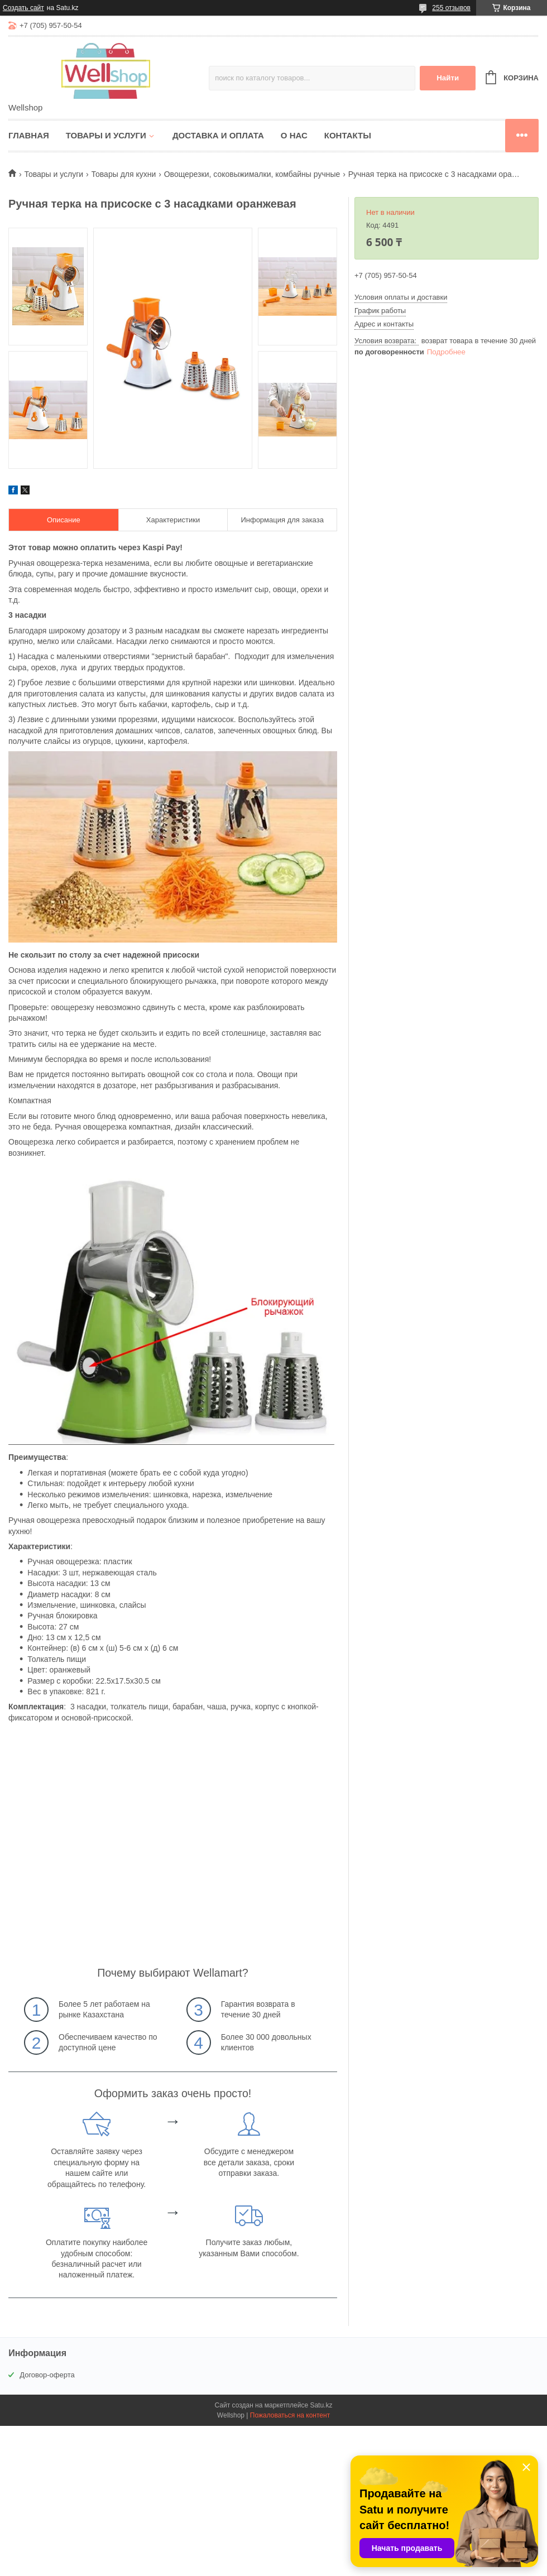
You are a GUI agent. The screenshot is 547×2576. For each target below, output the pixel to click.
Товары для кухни (124, 174)
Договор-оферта (47, 2375)
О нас (294, 135)
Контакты (347, 135)
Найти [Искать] (447, 78)
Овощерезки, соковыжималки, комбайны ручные (252, 174)
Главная (28, 135)
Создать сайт (23, 8)
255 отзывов (451, 8)
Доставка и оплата (218, 135)
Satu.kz (321, 2405)
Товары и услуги (106, 135)
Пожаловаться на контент (290, 2415)
